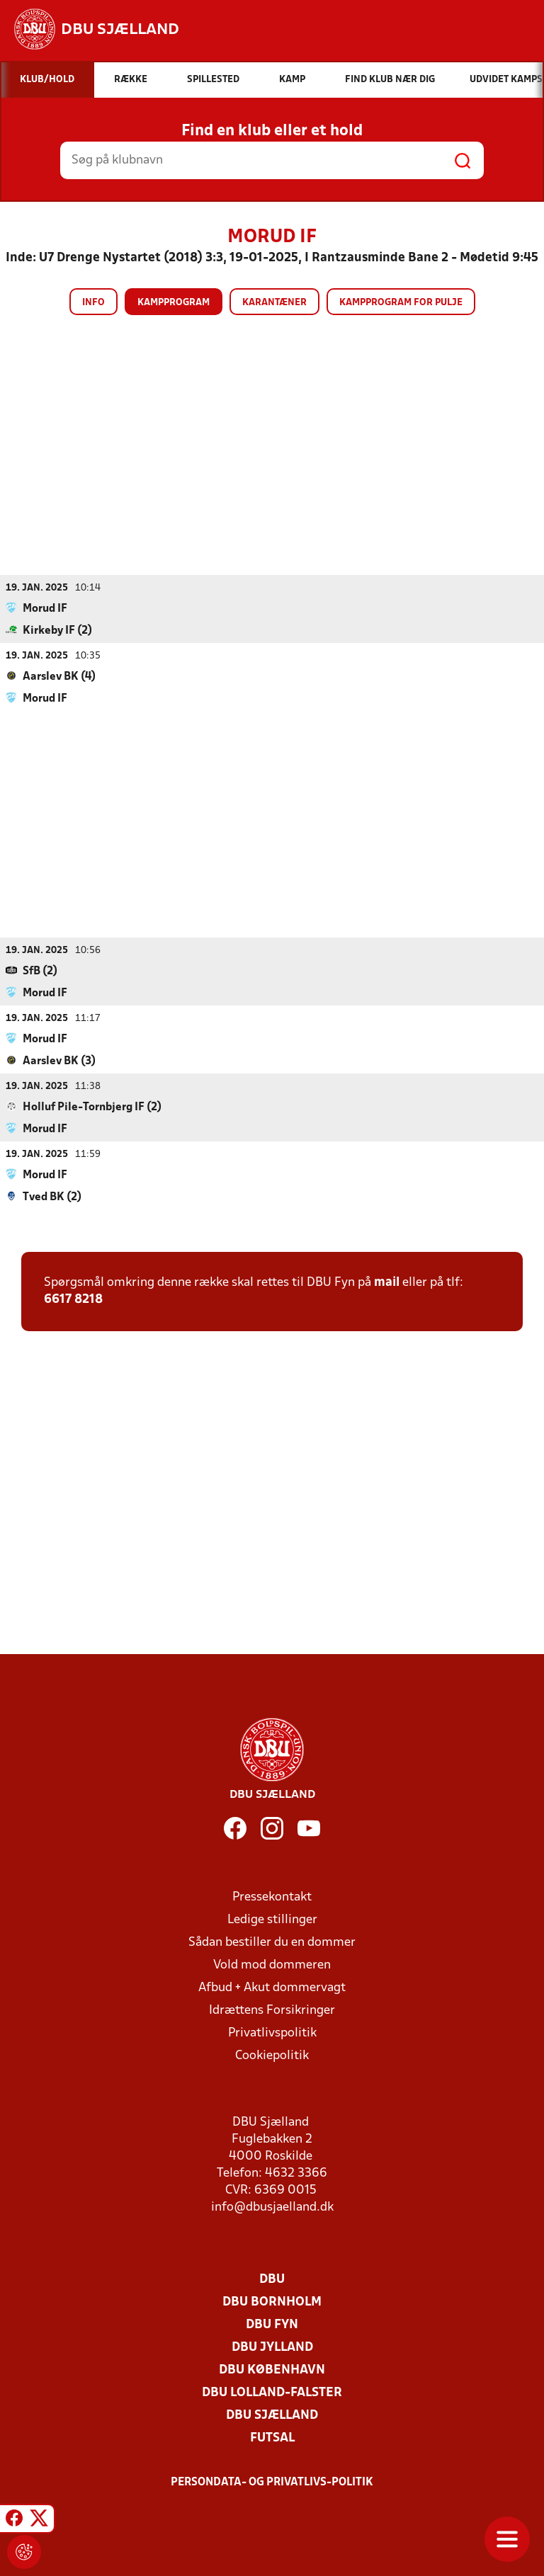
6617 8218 (73, 1299)
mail (387, 1282)
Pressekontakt (272, 1897)
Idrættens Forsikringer (272, 2010)
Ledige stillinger (272, 1919)
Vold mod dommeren (272, 1965)
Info (93, 302)
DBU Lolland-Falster (272, 2392)
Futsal (272, 2438)
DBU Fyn (272, 2324)
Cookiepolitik (272, 2055)
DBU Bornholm (272, 2302)
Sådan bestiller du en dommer (272, 1942)
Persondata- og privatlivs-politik (272, 2482)
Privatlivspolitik (272, 2033)
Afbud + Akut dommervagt (272, 1987)
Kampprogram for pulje (401, 302)
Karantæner (274, 302)
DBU (272, 2279)
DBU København (272, 2370)
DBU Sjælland (272, 2415)
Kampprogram (173, 302)
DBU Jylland (272, 2347)
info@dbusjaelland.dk (272, 2207)
